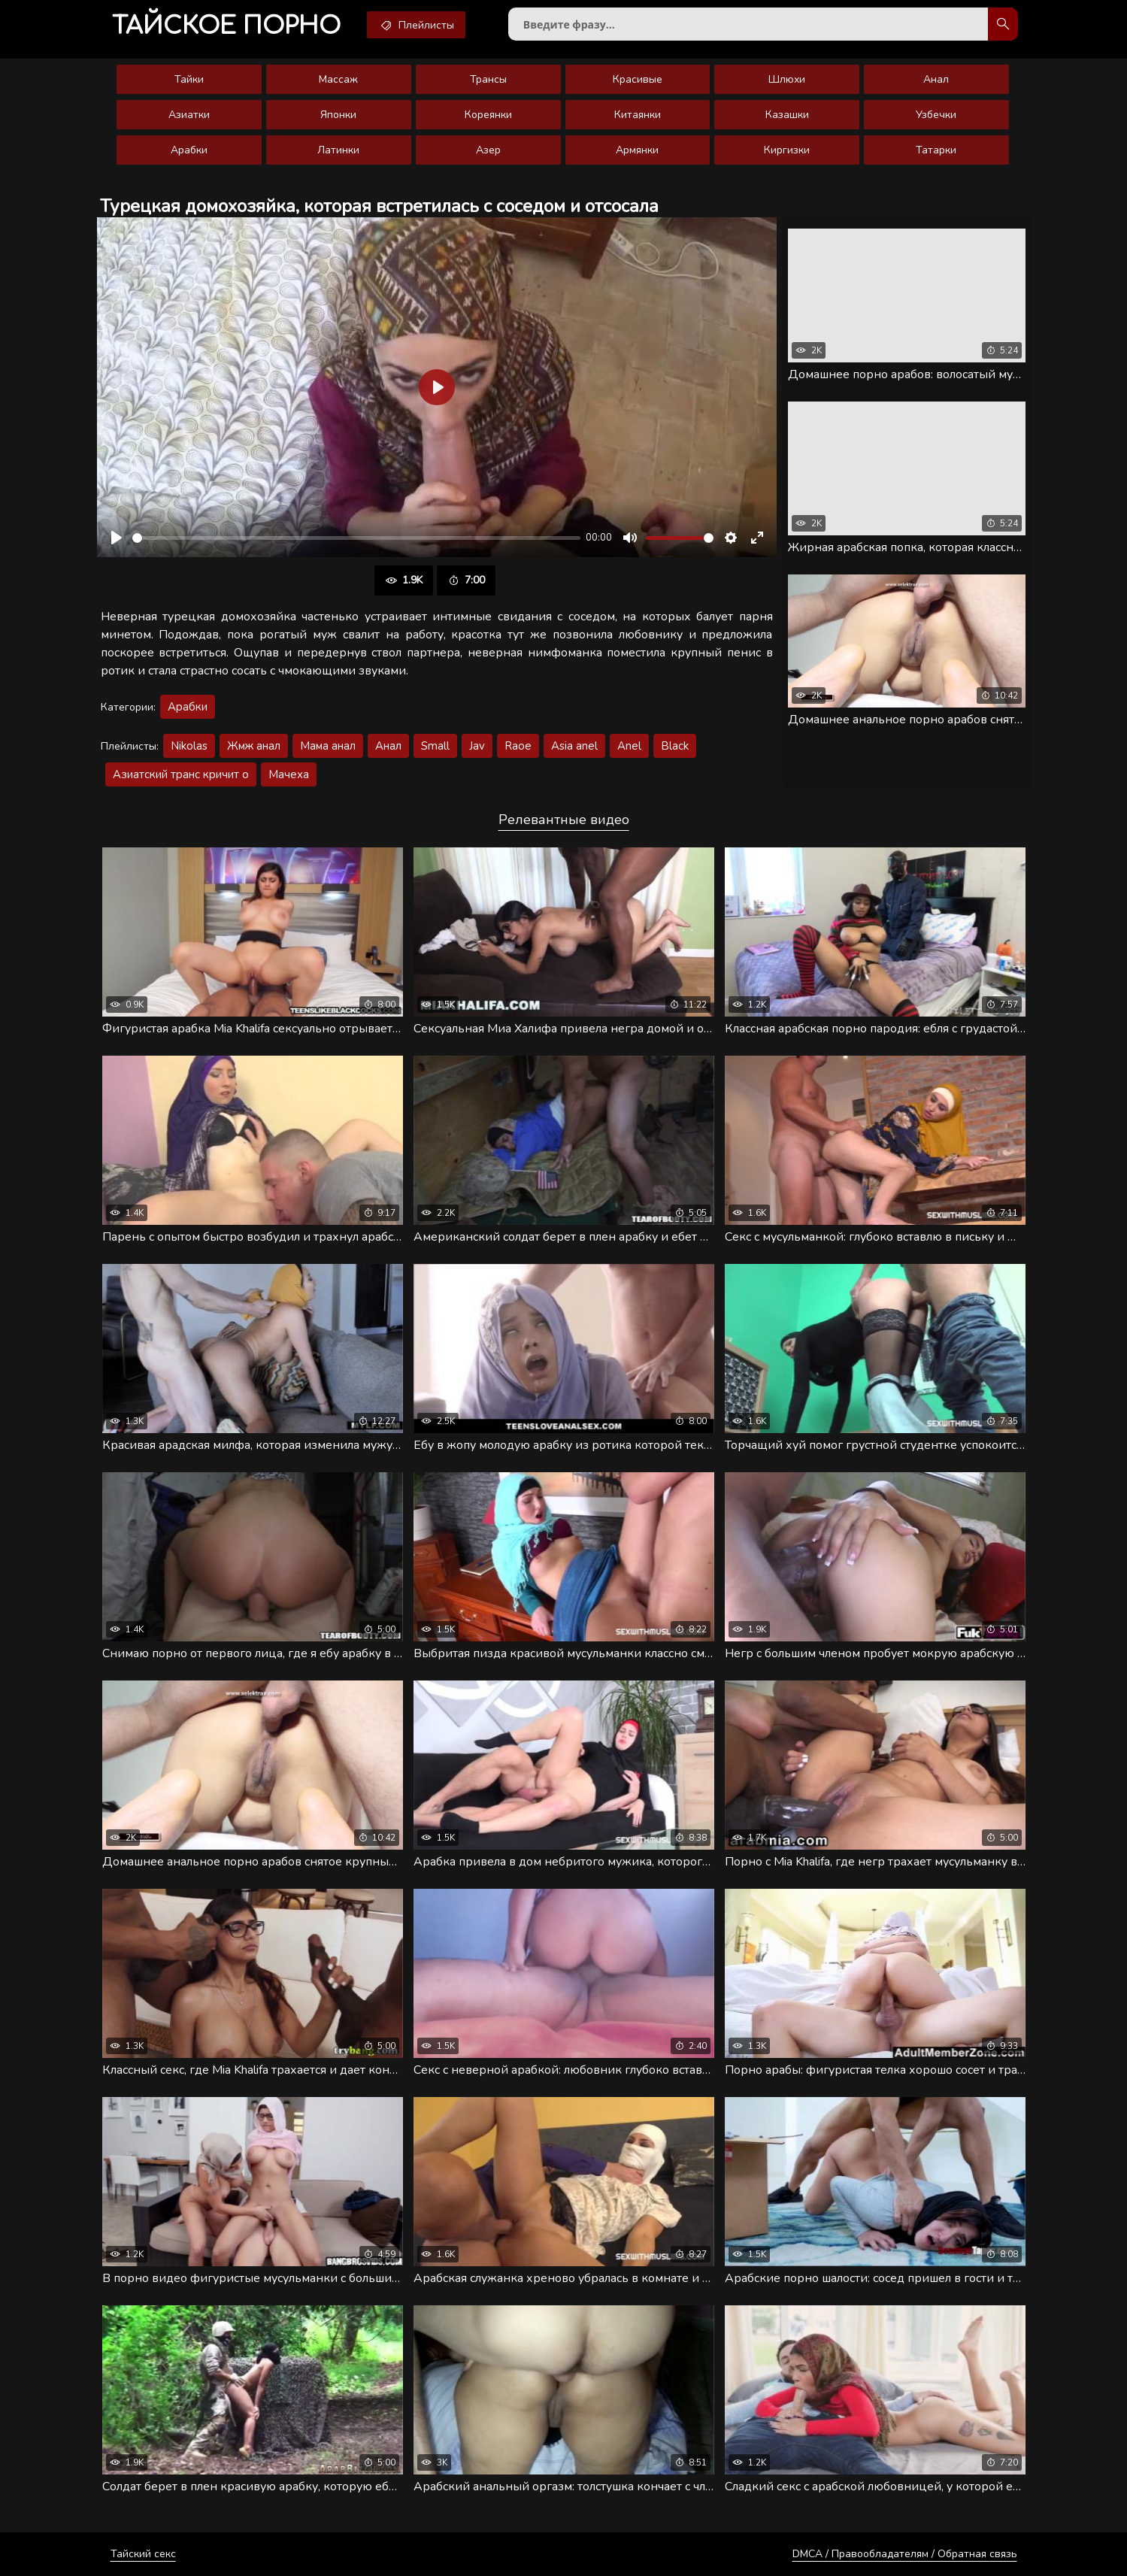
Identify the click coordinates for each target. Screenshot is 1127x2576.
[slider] (356, 538)
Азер (488, 150)
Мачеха (288, 774)
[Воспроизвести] (117, 538)
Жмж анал (253, 745)
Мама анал (328, 745)
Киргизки (787, 150)
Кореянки (488, 115)
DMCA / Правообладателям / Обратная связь (904, 2554)
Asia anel (574, 745)
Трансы (488, 79)
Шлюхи (786, 79)
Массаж (338, 79)
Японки (338, 115)
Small (435, 745)
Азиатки (189, 115)
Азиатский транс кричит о (181, 774)
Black (675, 745)
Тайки (189, 79)
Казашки (787, 115)
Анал (936, 79)
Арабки (189, 150)
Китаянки (637, 115)
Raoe (518, 745)
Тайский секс (143, 2554)
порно (226, 26)
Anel (629, 745)
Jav (477, 745)
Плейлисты (416, 24)
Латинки (338, 150)
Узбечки (936, 115)
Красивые (637, 79)
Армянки (637, 150)
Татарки (936, 150)
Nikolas (189, 745)
